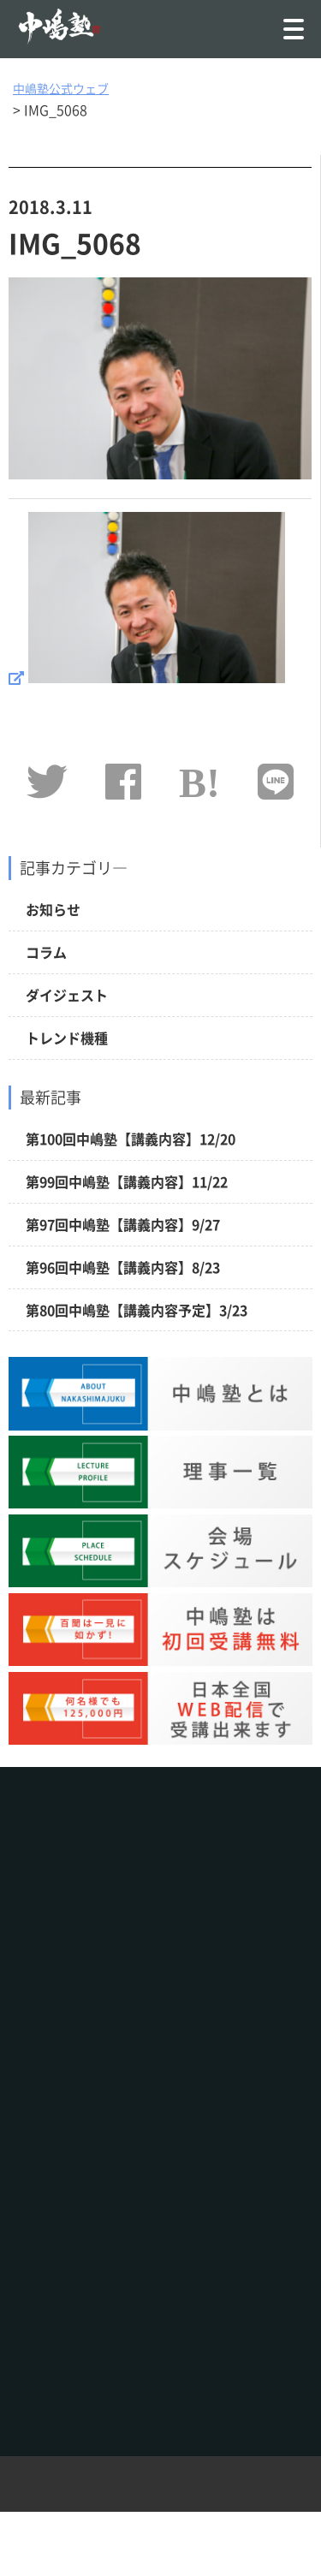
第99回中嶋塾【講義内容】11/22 (127, 1181)
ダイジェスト (67, 995)
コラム (46, 952)
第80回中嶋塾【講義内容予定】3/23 (136, 1310)
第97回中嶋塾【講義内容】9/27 (123, 1224)
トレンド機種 (67, 1037)
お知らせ (53, 909)
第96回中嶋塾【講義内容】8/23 (123, 1267)
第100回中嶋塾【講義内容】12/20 (130, 1138)
